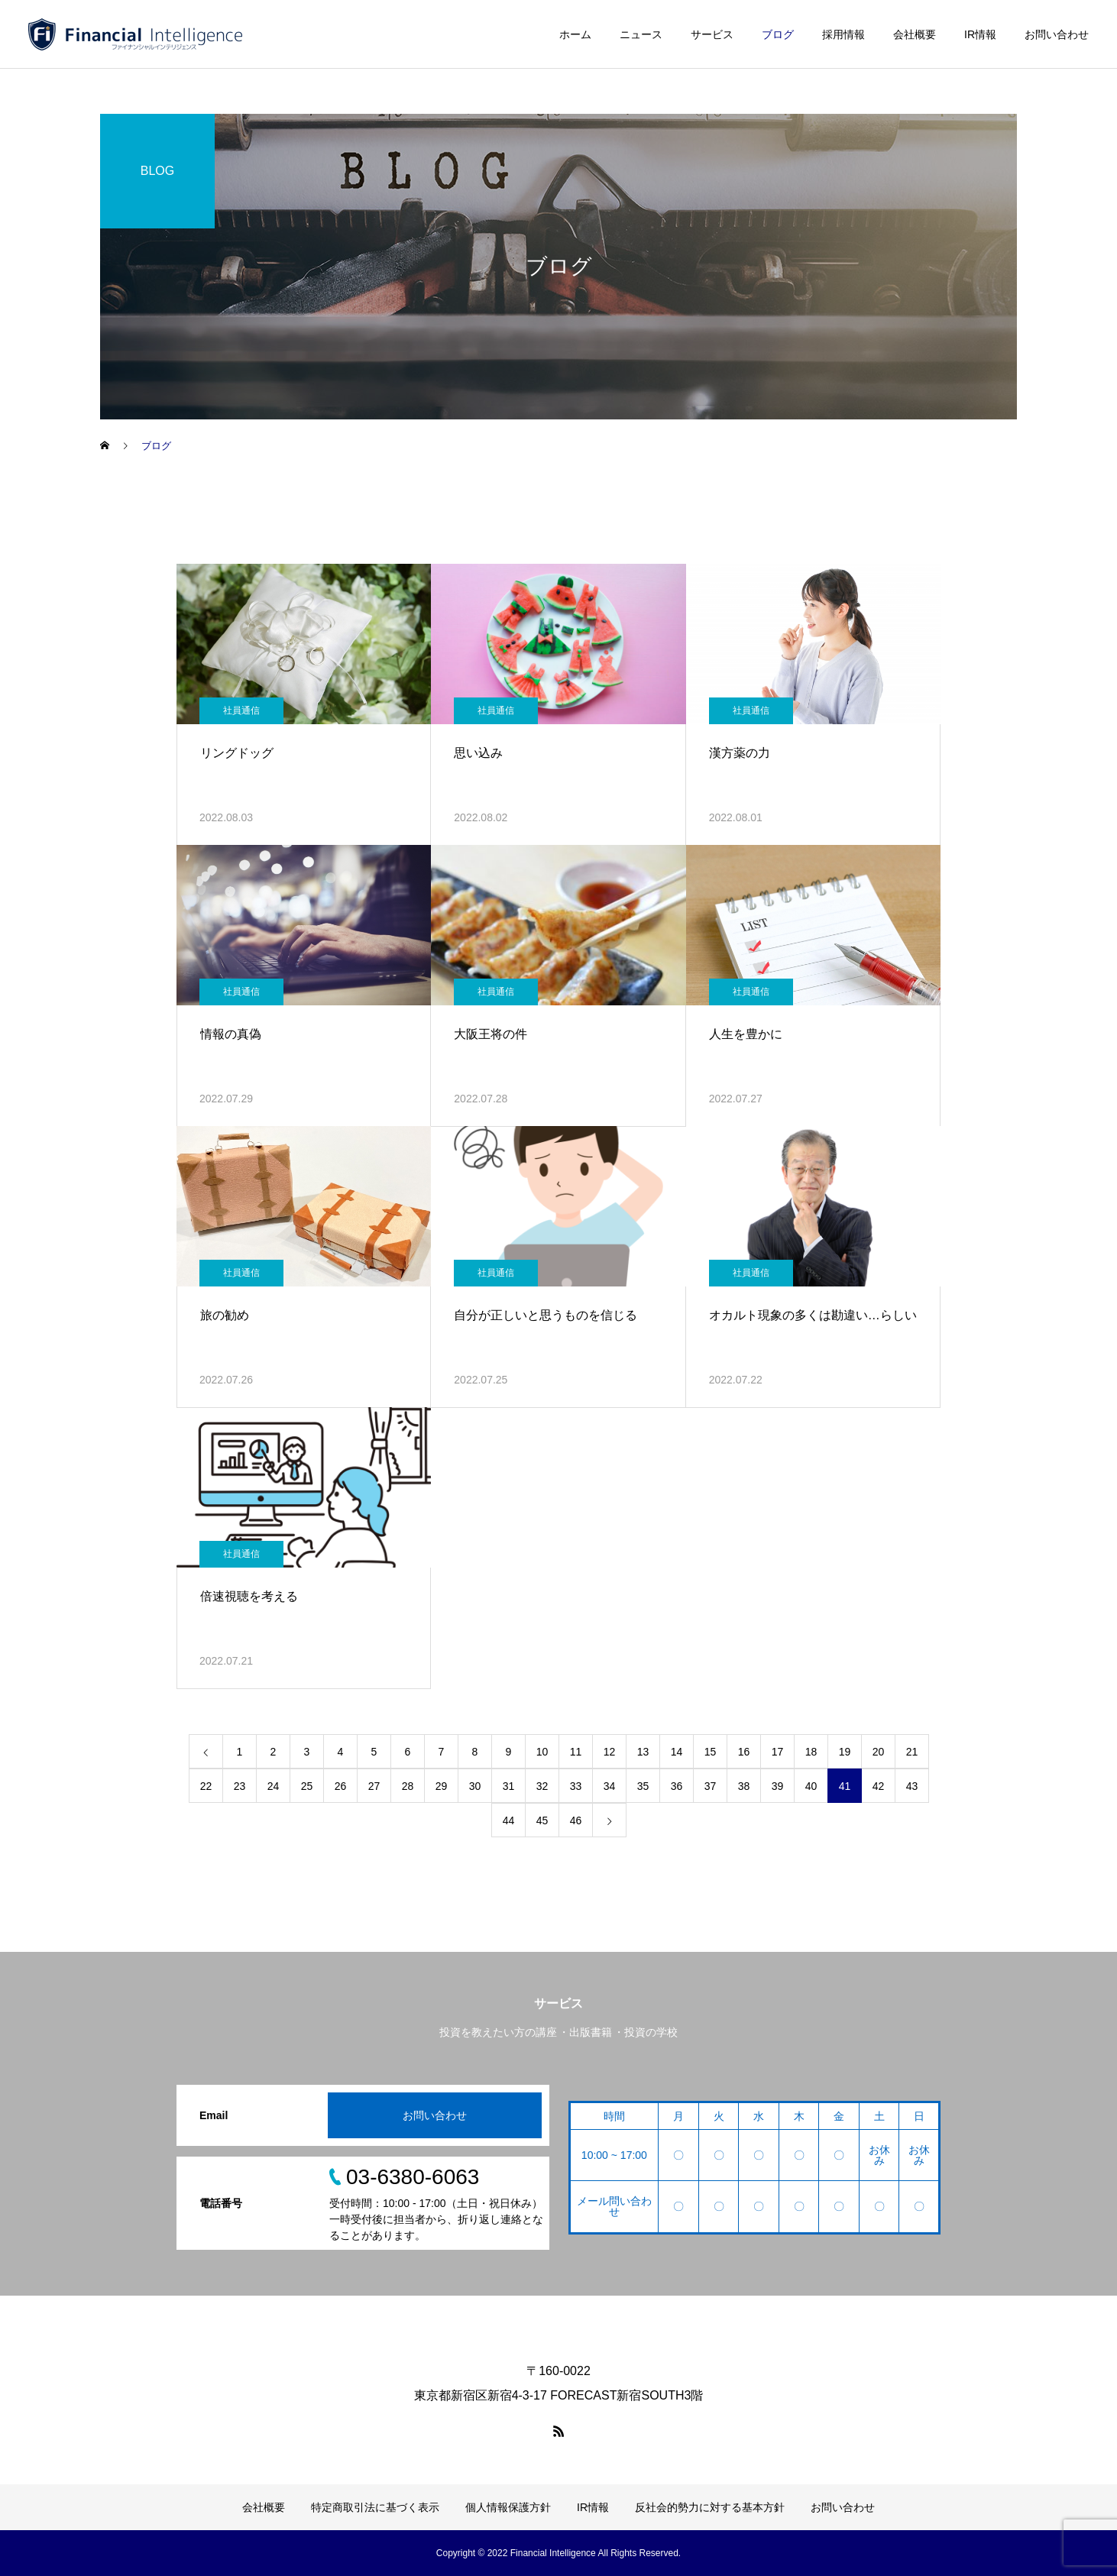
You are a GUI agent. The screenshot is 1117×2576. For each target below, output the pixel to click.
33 (576, 1786)
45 (542, 1820)
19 (845, 1752)
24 (273, 1786)
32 (542, 1786)
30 (475, 1786)
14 (677, 1752)
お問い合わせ (1057, 34)
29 (441, 1786)
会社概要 (914, 34)
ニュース (641, 34)
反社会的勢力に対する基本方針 (710, 2507)
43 (912, 1786)
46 (576, 1820)
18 (811, 1752)
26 (341, 1786)
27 (374, 1786)
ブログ (778, 34)
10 (542, 1752)
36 (677, 1786)
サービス (712, 34)
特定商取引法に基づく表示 (375, 2507)
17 (778, 1752)
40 (811, 1786)
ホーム (575, 34)
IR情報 (980, 34)
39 (778, 1786)
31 (509, 1786)
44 (509, 1820)
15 (710, 1752)
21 (912, 1752)
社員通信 (241, 710)
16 (744, 1752)
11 (576, 1752)
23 (240, 1786)
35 (643, 1786)
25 (307, 1786)
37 (710, 1786)
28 (408, 1786)
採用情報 (843, 34)
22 (206, 1786)
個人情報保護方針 (508, 2507)
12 (610, 1752)
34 (610, 1786)
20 (879, 1752)
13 (643, 1752)
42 (879, 1786)
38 (744, 1786)
